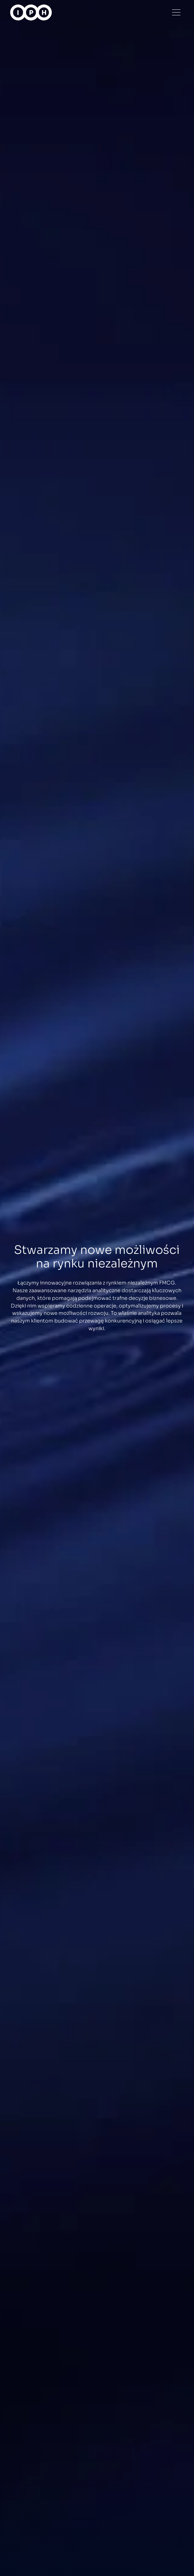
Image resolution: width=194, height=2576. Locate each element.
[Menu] (176, 12)
